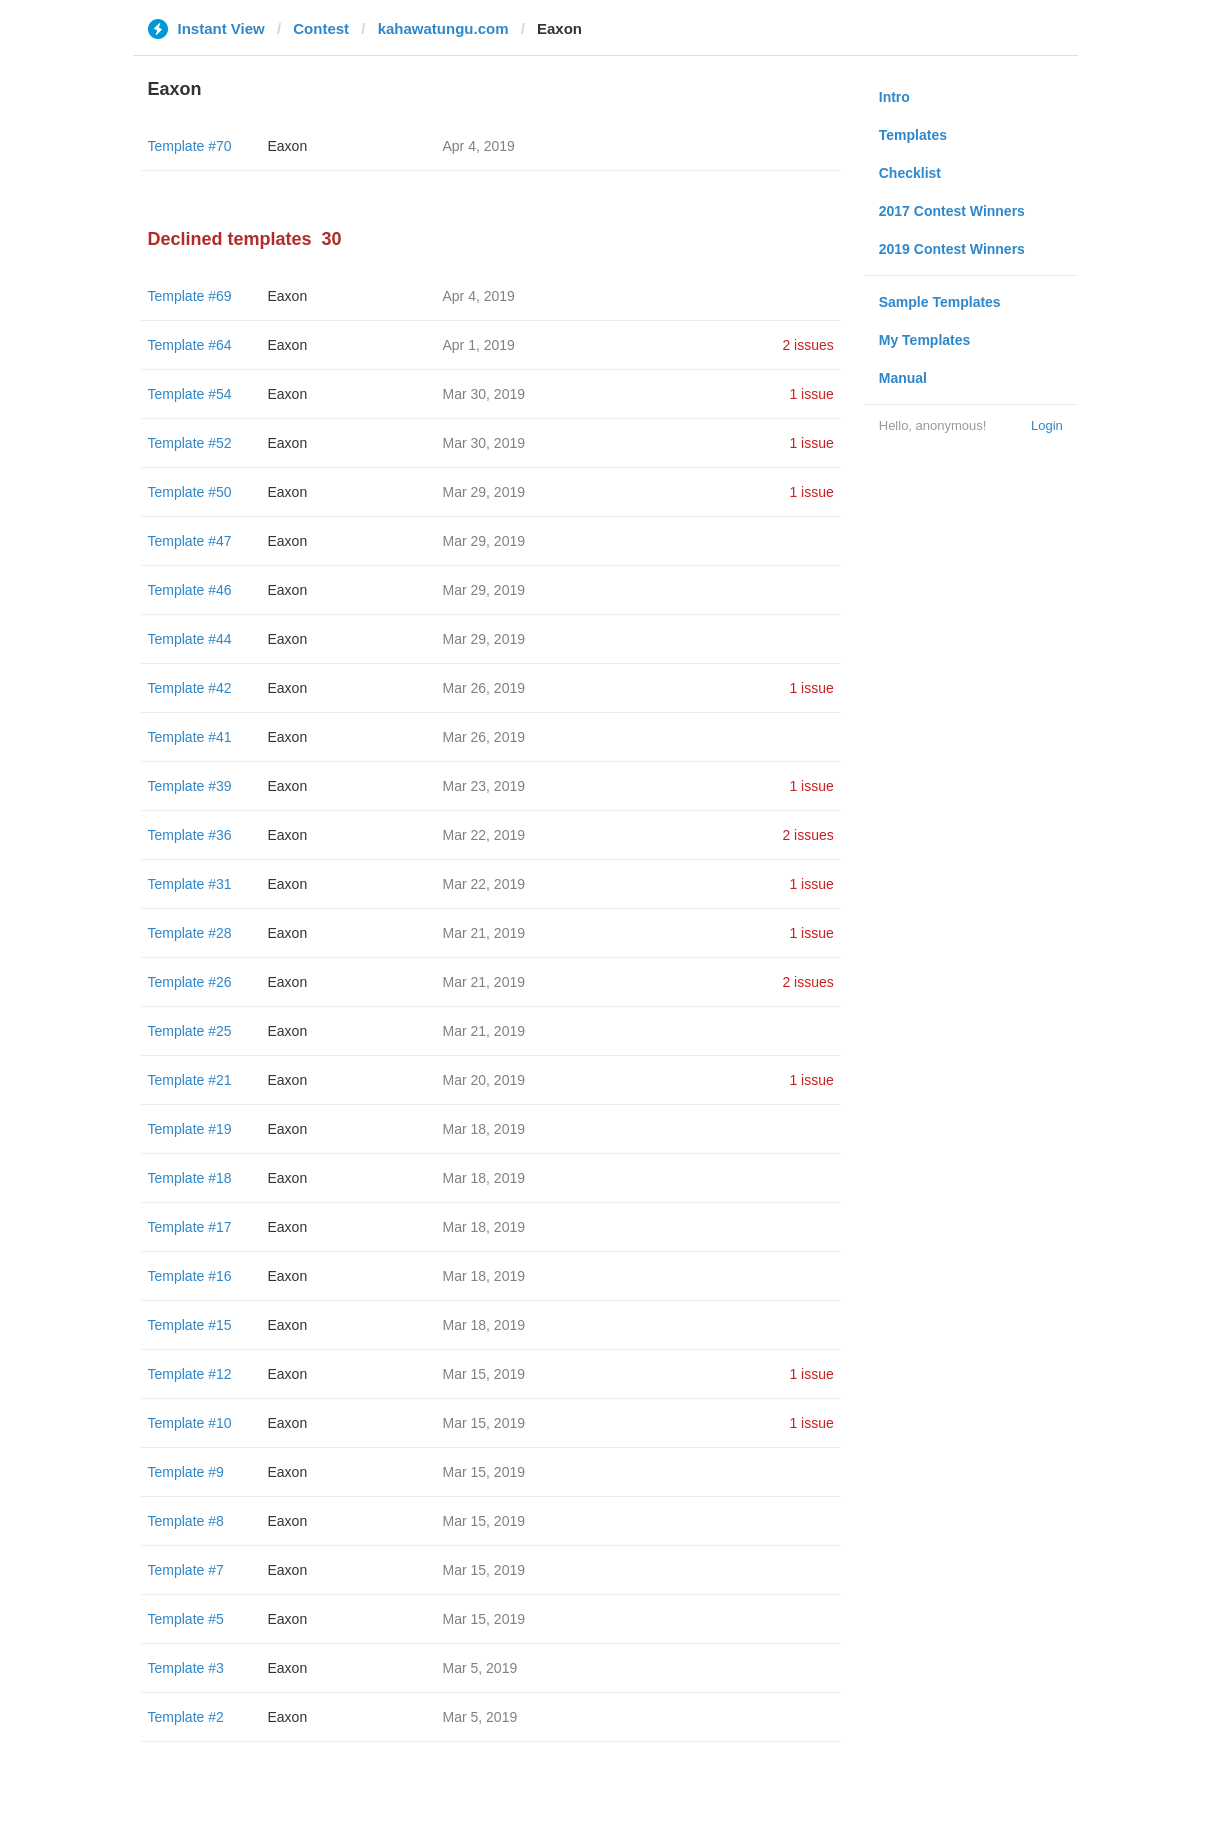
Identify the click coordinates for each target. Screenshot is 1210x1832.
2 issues (807, 345)
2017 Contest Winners (952, 211)
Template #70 (190, 146)
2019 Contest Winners (952, 249)
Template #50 (190, 492)
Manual (903, 378)
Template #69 (190, 296)
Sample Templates (940, 302)
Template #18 (190, 1178)
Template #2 (186, 1717)
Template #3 (186, 1668)
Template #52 (190, 443)
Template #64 (190, 345)
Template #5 (186, 1619)
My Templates (925, 340)
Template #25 (190, 1031)
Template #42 (190, 688)
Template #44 (190, 639)
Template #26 (190, 982)
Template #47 (190, 541)
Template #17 (190, 1227)
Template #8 (186, 1521)
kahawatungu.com (443, 28)
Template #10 (190, 1423)
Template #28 (190, 933)
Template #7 (186, 1570)
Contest (321, 28)
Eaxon (288, 146)
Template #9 (186, 1472)
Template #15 (190, 1325)
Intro (894, 97)
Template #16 (190, 1276)
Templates (913, 135)
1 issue (811, 394)
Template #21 (190, 1080)
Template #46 (190, 590)
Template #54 (190, 394)
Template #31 (190, 884)
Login (1047, 425)
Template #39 (190, 786)
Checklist (910, 173)
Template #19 (190, 1129)
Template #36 (190, 835)
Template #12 (190, 1374)
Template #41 (190, 737)
